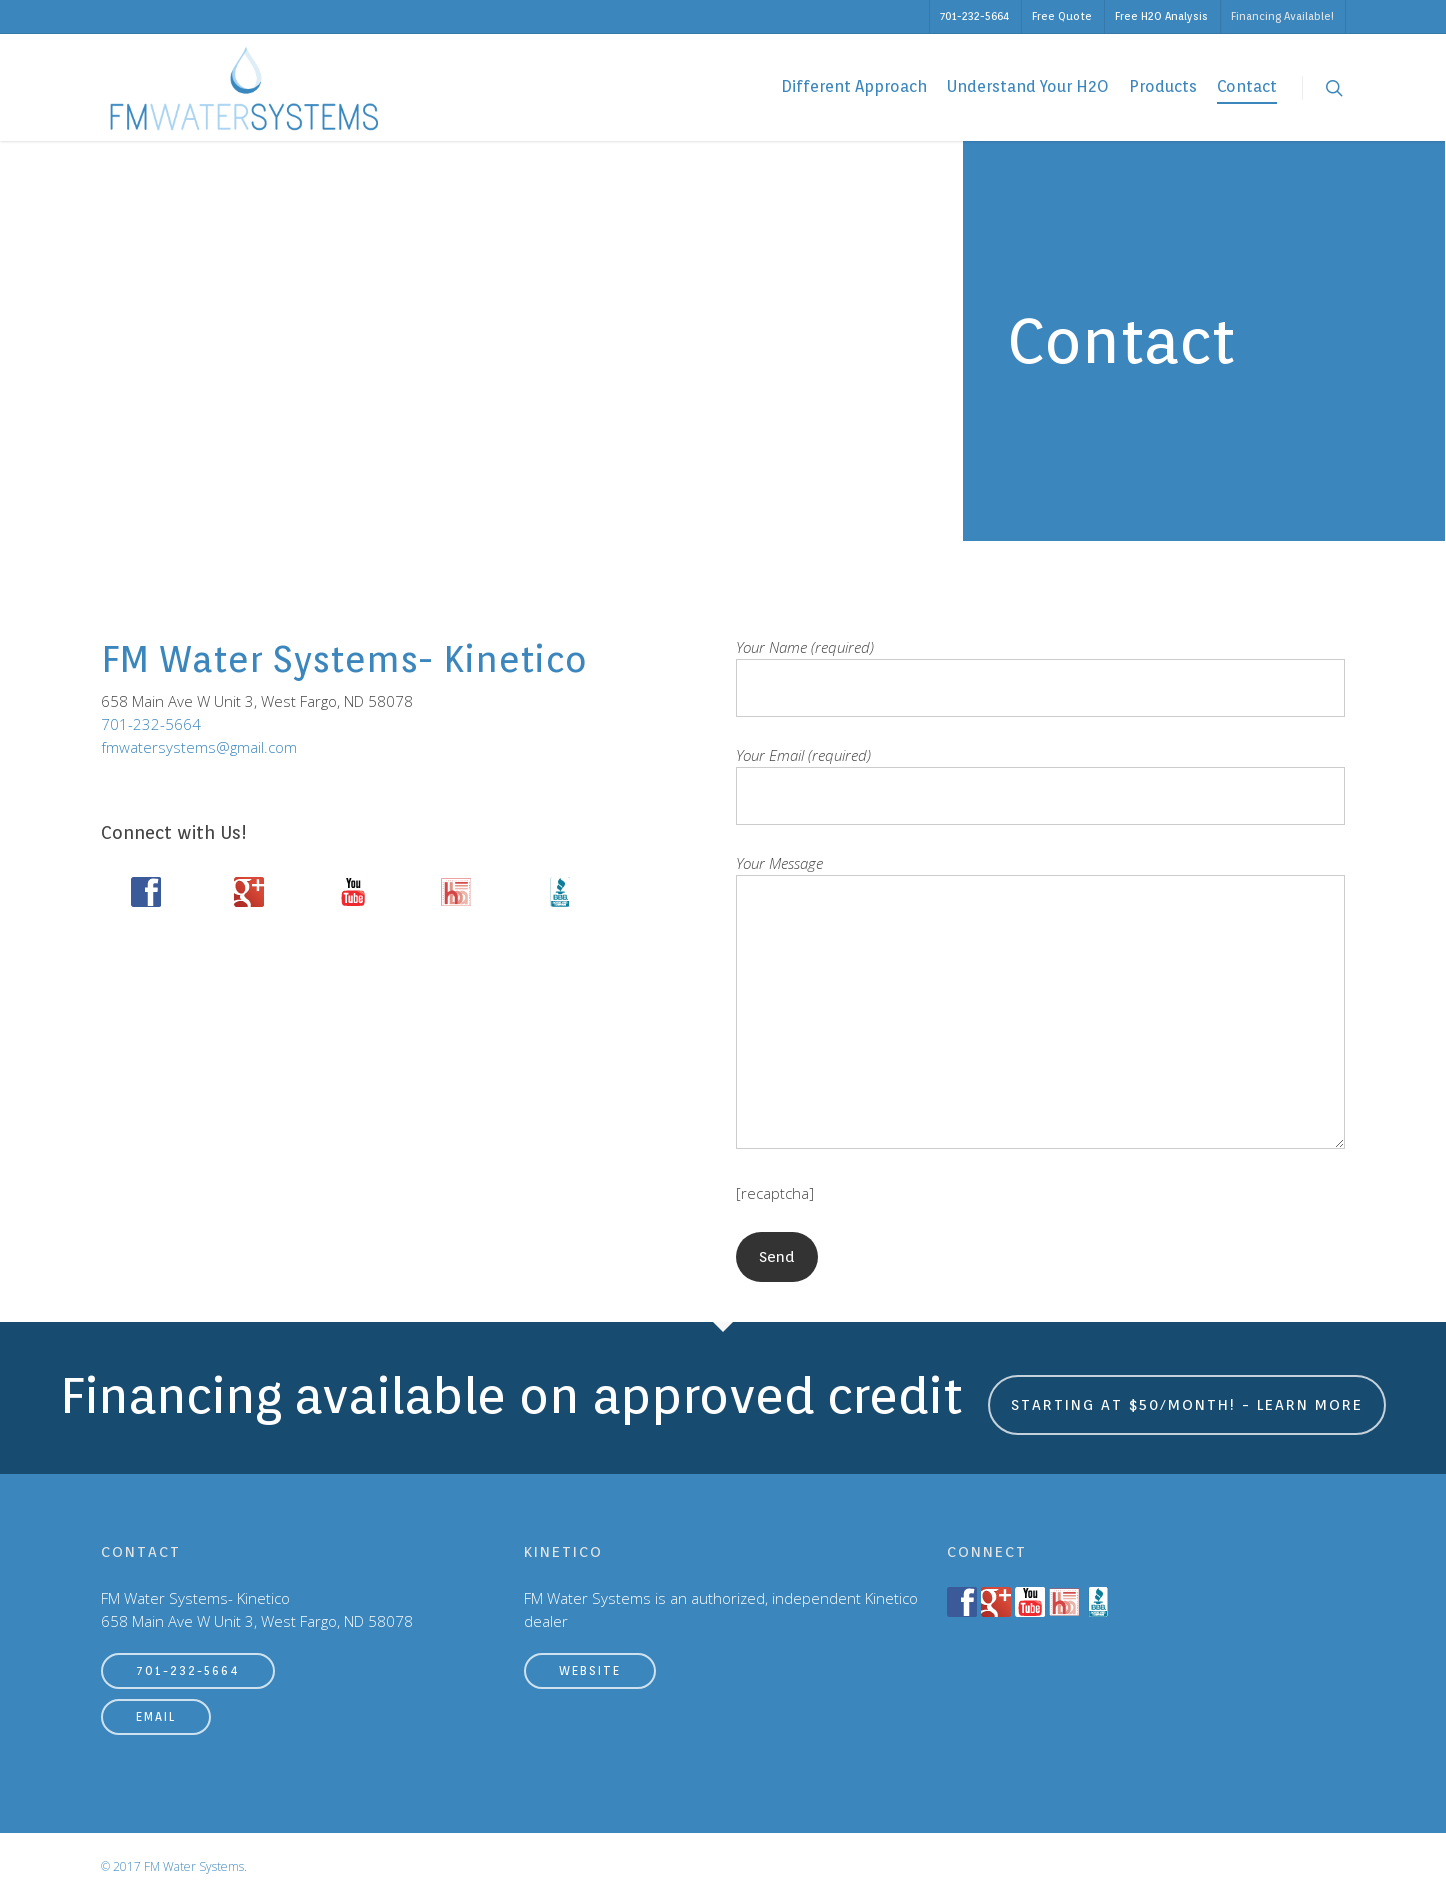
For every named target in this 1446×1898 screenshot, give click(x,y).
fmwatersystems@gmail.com (199, 747)
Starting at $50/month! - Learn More (1187, 1405)
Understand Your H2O (1028, 86)
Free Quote (1062, 16)
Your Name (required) (1040, 677)
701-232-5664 (974, 16)
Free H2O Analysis (1161, 16)
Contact (1247, 86)
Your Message (1040, 1004)
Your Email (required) (1040, 785)
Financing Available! (1282, 16)
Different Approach (854, 86)
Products (1163, 86)
